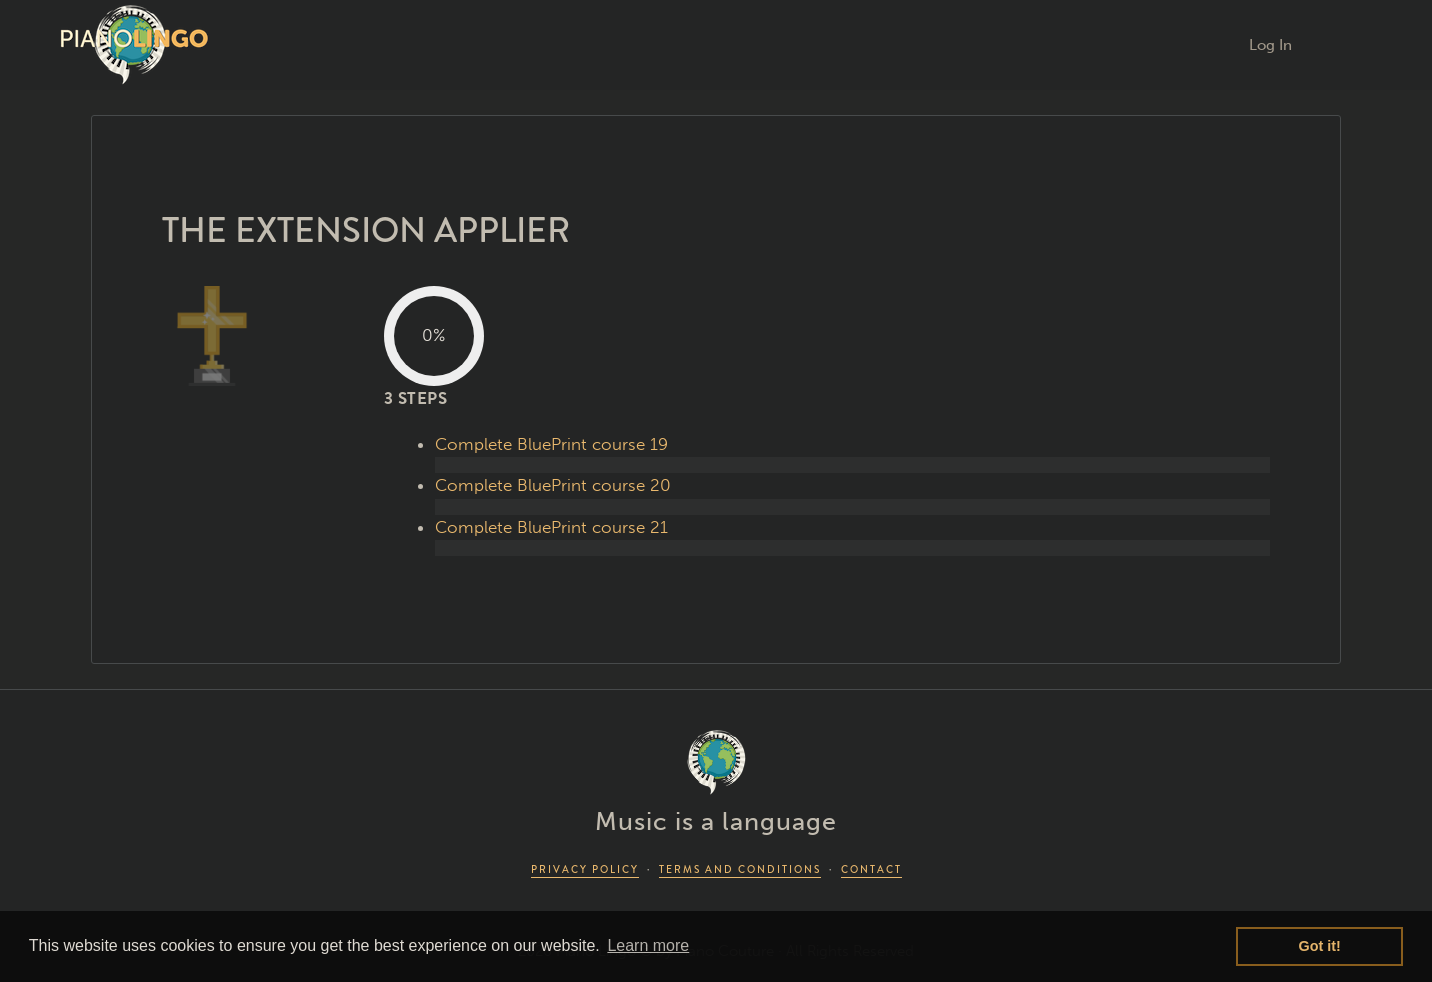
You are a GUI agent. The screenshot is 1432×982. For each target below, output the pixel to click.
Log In (1270, 45)
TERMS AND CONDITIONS (740, 869)
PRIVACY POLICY (585, 869)
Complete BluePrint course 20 (553, 485)
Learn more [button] (648, 945)
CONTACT (871, 869)
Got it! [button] (1320, 946)
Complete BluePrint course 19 (551, 444)
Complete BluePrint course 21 (551, 527)
